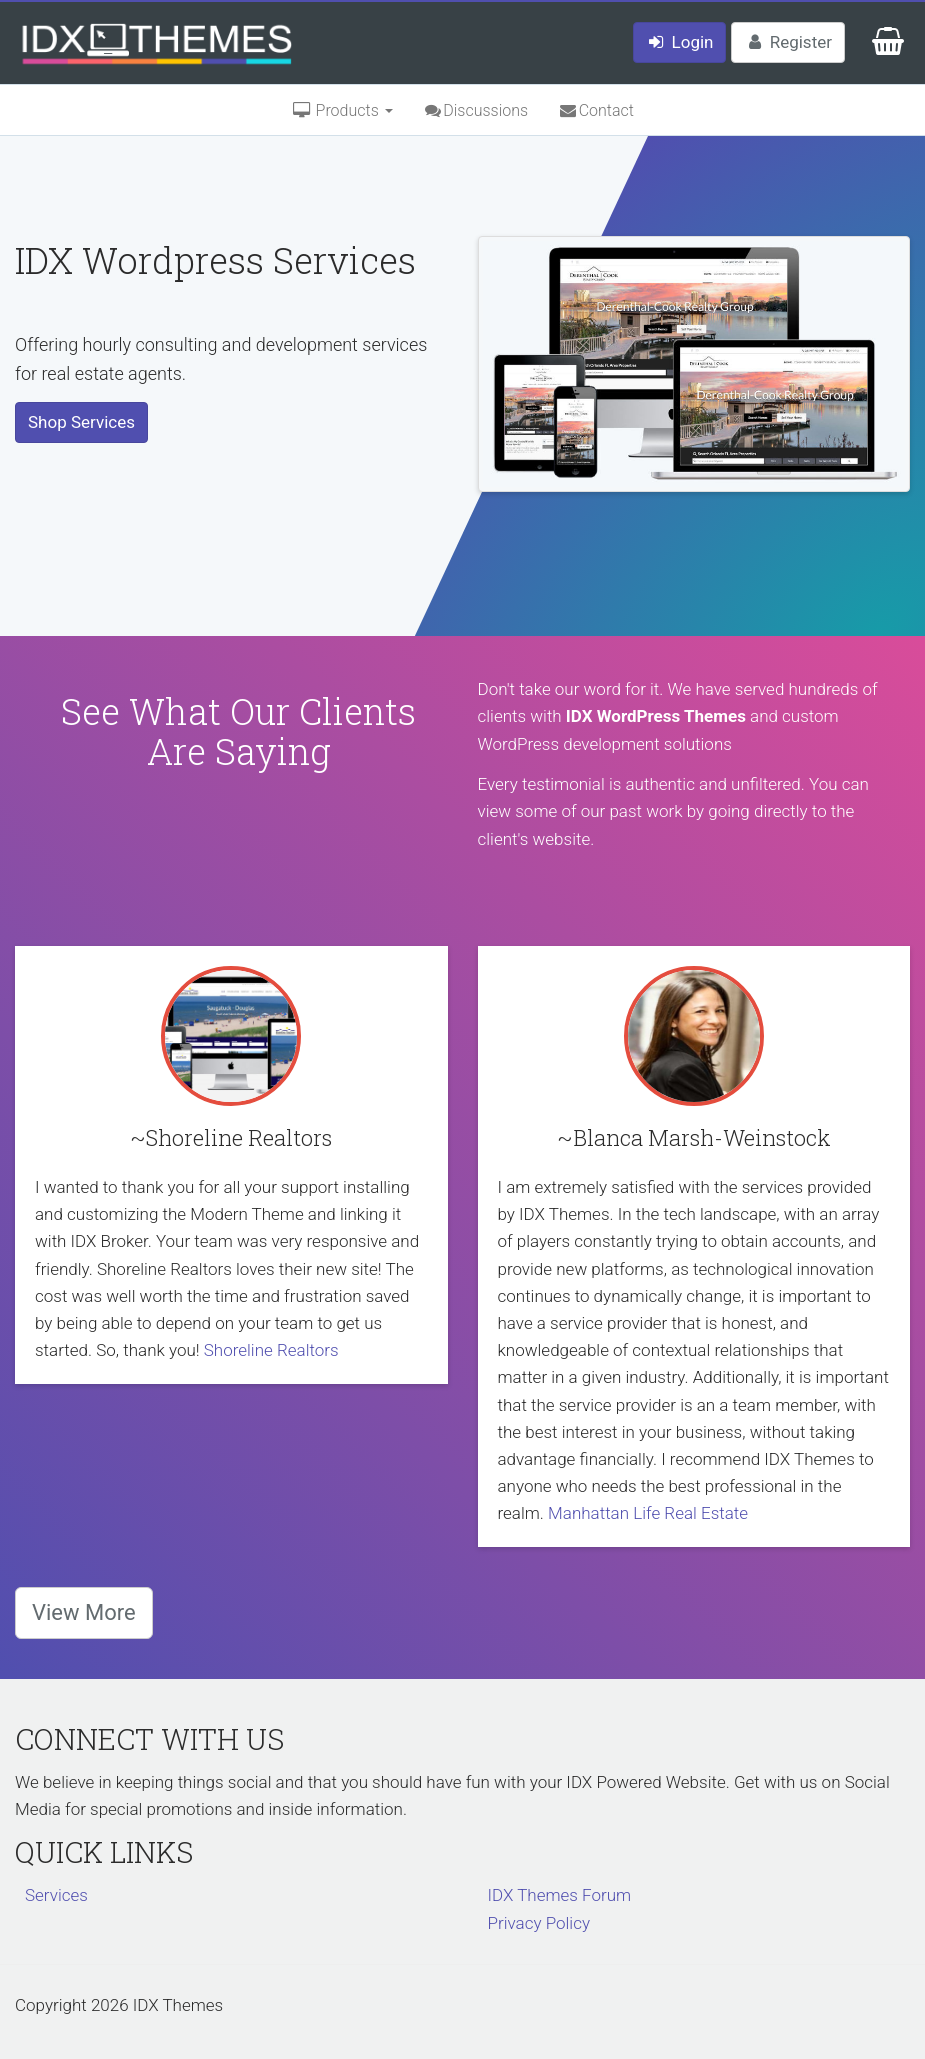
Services (56, 1895)
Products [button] (342, 110)
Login (680, 42)
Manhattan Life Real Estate (648, 1513)
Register (788, 42)
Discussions (475, 110)
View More (84, 1612)
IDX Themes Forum (560, 1895)
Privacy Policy (539, 1923)
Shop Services (81, 422)
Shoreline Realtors (271, 1350)
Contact (596, 110)
